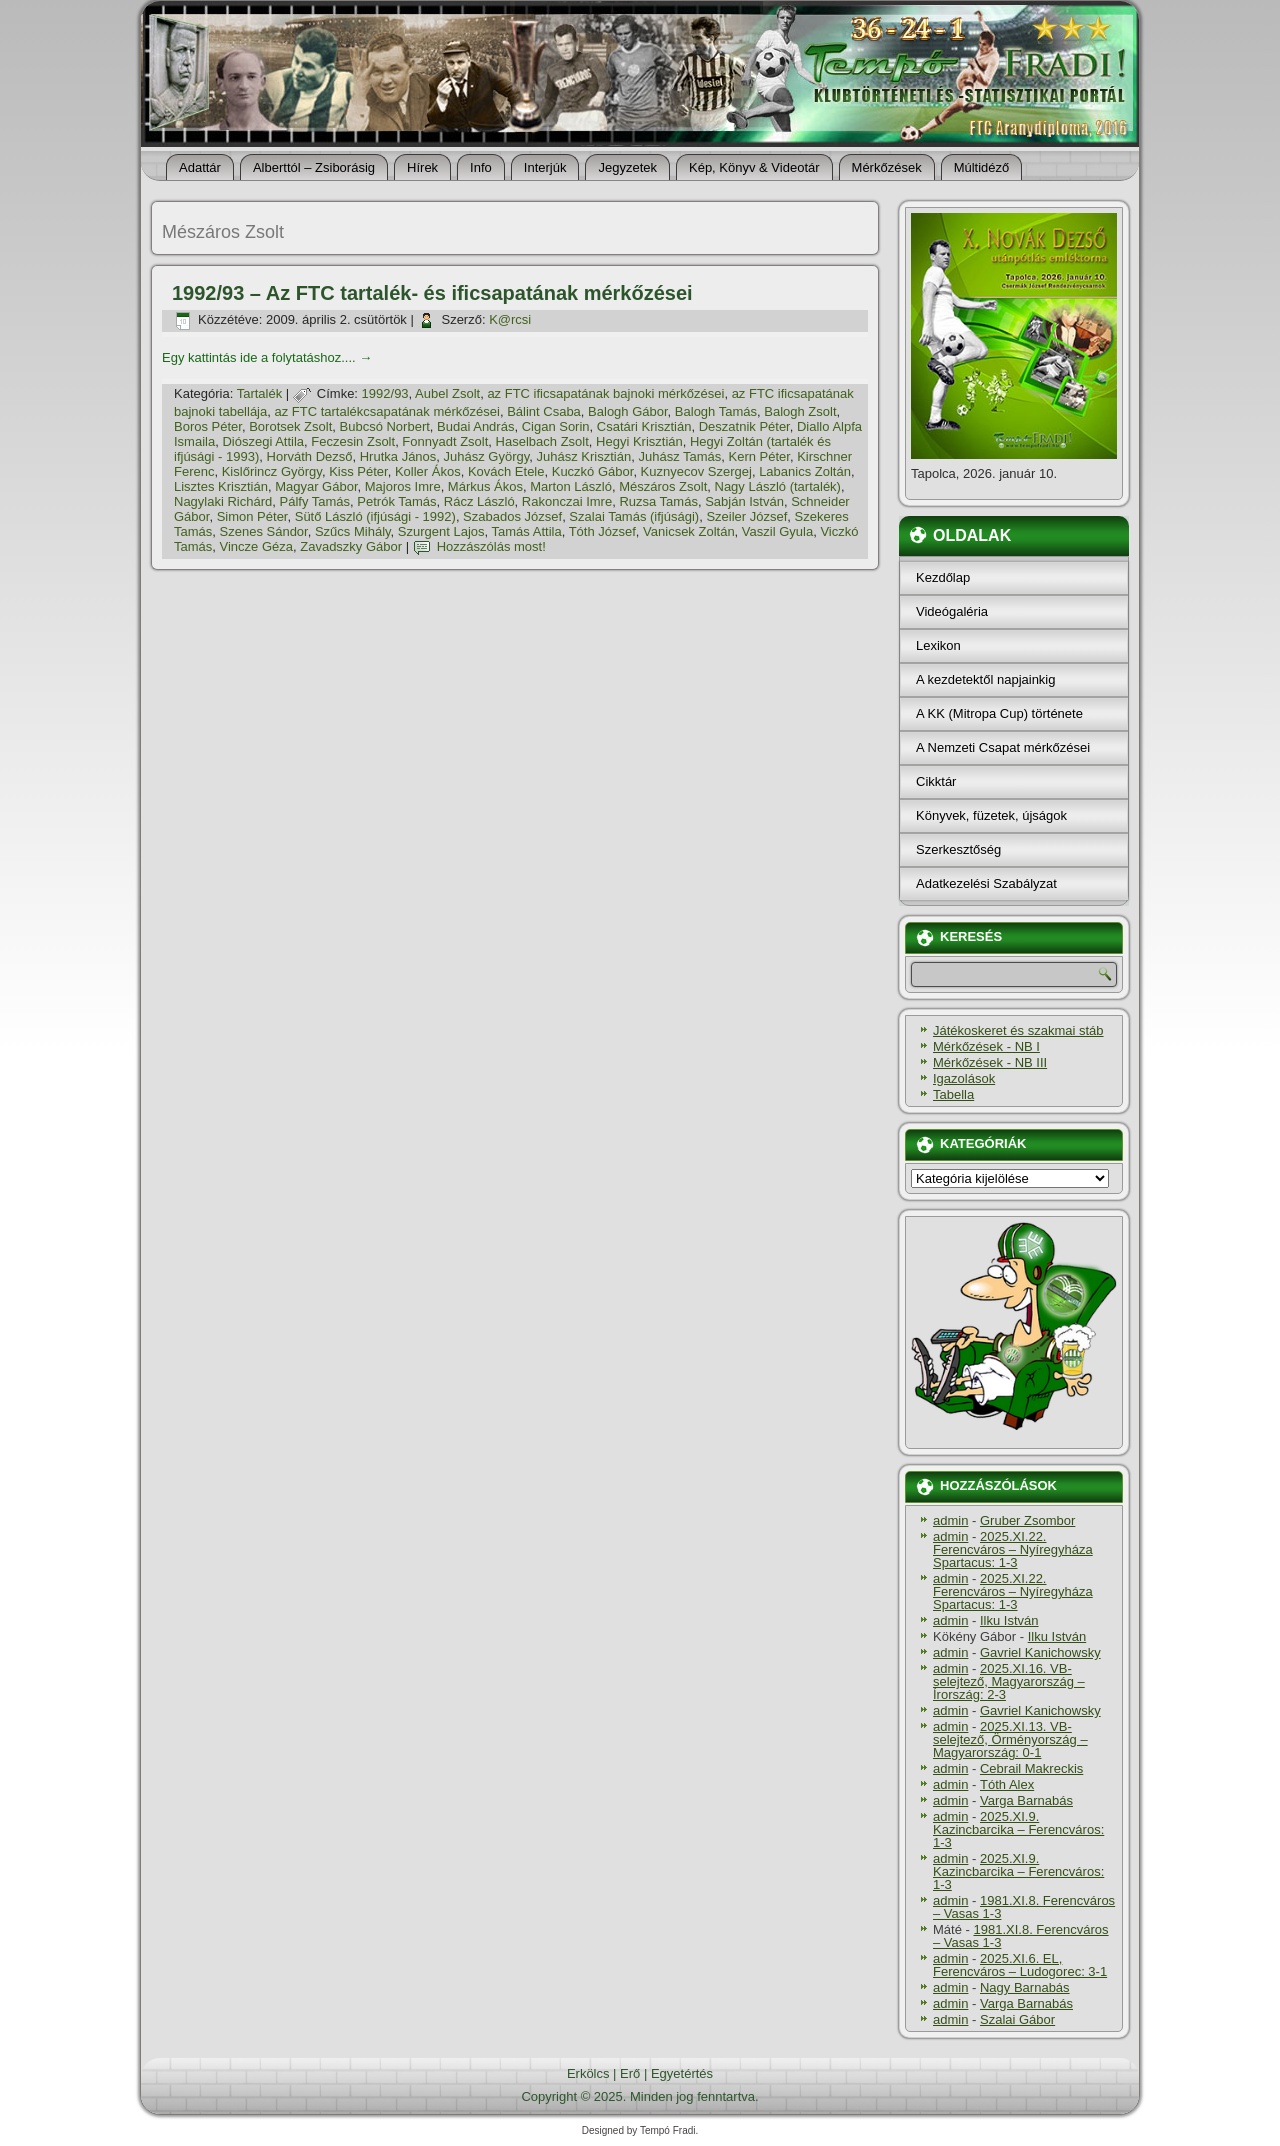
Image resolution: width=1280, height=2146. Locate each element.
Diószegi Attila (263, 441)
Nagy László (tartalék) (778, 486)
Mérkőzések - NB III (990, 1062)
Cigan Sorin (556, 426)
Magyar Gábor (316, 486)
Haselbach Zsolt (542, 441)
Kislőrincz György (272, 471)
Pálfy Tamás (315, 501)
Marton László (571, 486)
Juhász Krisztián (584, 456)
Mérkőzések (887, 167)
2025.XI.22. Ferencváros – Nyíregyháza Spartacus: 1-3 (1013, 1549)
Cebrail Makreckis (1031, 1768)
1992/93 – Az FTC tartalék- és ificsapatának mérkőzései (432, 293)
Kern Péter (759, 456)
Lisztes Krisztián (221, 486)
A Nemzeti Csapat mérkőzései (1003, 747)
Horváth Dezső (310, 456)
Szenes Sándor (264, 531)
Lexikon (938, 645)
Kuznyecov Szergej (696, 471)
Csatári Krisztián (644, 426)
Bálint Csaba (544, 411)
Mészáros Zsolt (663, 486)
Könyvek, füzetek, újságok (991, 815)
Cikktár (936, 781)
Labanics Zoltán (805, 471)
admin (950, 1520)
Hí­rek (422, 167)
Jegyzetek (627, 167)
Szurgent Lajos (441, 531)
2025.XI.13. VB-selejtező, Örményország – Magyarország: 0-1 (1010, 1739)
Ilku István (1009, 1620)
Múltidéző (982, 167)
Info (481, 167)
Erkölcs (588, 2073)
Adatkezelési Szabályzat (986, 883)
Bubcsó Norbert (385, 426)
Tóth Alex (1007, 1784)
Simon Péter (252, 516)
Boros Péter (208, 426)
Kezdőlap (943, 577)
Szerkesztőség (958, 849)
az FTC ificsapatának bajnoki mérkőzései (605, 393)
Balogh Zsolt (800, 411)
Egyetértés (682, 2073)
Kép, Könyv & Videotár (754, 167)
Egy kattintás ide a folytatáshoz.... (267, 357)
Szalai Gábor (1017, 2019)
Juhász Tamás (679, 456)
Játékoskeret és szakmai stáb (1018, 1030)
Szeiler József (746, 516)
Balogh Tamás (716, 411)
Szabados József (512, 516)
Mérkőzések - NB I (986, 1046)
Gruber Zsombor (1027, 1520)
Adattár (200, 167)
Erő (630, 2073)
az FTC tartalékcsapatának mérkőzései (386, 411)
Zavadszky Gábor (351, 546)
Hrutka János (398, 456)
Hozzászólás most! (491, 546)
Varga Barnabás (1026, 1800)
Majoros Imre (403, 486)
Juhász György (487, 456)
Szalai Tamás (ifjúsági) (634, 516)
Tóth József (602, 531)
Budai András (475, 426)
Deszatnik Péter (744, 426)
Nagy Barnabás (1025, 1987)
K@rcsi (510, 319)
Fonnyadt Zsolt (445, 441)
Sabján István (744, 501)
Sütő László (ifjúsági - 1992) (375, 516)
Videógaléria (952, 611)
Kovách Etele (506, 471)
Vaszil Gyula (777, 531)
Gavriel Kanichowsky (1040, 1652)
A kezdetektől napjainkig (985, 679)
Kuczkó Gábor (593, 471)
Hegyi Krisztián (639, 441)
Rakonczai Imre (567, 501)
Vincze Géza (256, 546)
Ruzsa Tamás (658, 501)
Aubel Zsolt (447, 393)
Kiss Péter (358, 471)
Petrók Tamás (396, 501)
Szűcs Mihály (353, 531)
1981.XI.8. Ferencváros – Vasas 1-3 (1024, 1907)
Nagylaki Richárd (223, 501)
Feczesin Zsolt (353, 441)
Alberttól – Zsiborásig (314, 167)
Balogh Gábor (628, 411)
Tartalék (260, 393)
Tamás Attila (527, 531)
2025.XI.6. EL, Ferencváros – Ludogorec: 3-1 (1020, 1965)
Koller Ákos (428, 471)
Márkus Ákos (485, 486)
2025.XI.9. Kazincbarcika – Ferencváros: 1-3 (1018, 1829)
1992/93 (385, 393)
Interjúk (545, 167)
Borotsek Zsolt (290, 426)
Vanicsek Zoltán (689, 531)
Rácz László (479, 501)
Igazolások (964, 1078)
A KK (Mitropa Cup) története (999, 713)
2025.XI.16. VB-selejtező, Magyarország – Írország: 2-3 (1009, 1681)
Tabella (953, 1094)
